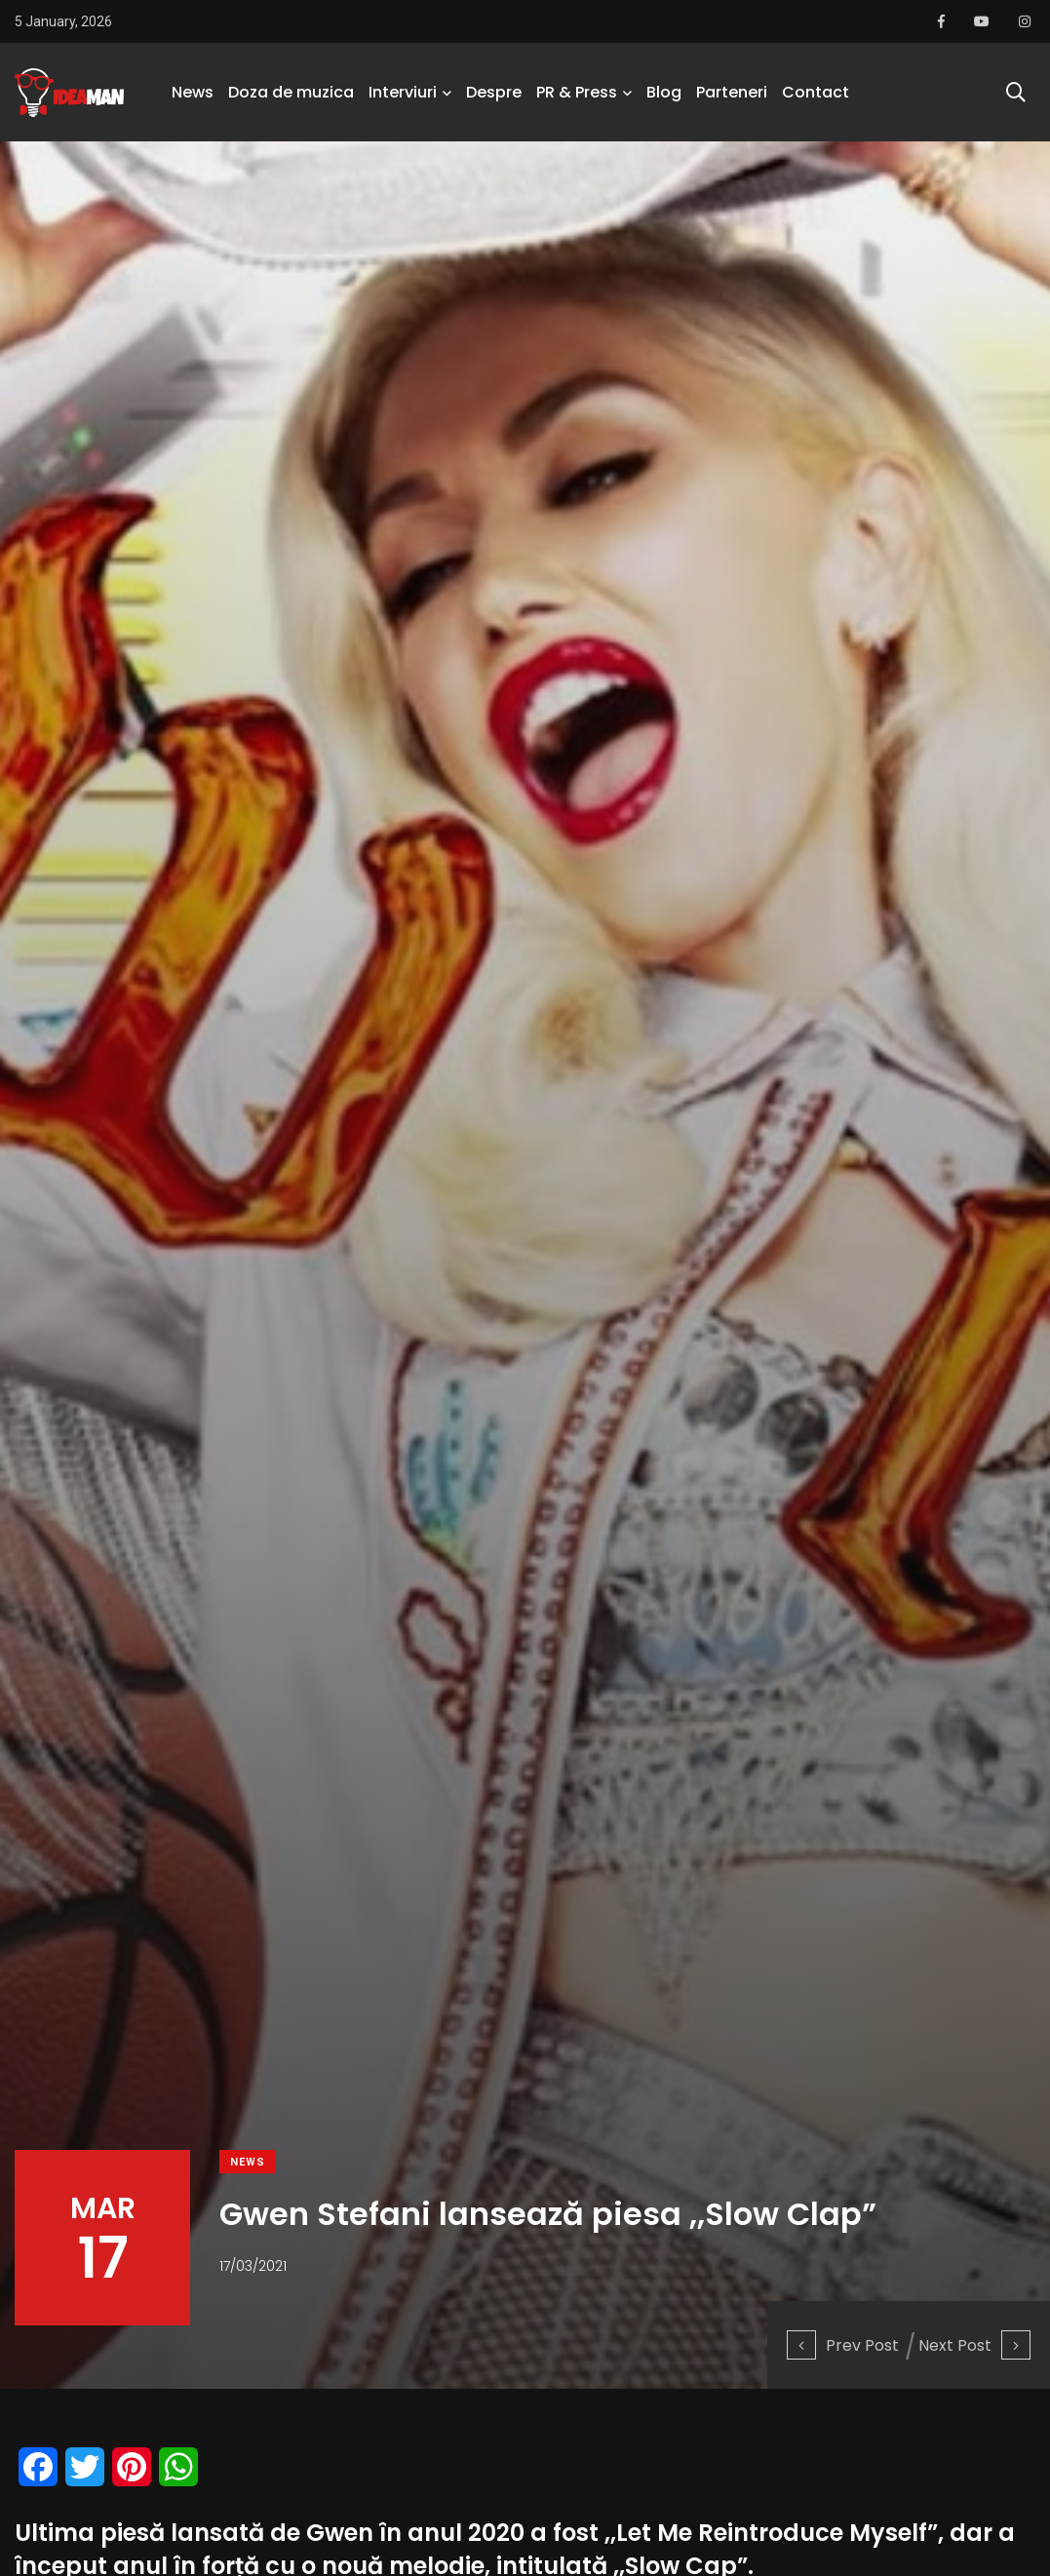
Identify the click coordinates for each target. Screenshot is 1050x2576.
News (193, 92)
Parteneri (731, 92)
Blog (663, 92)
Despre (494, 92)
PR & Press (576, 92)
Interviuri (403, 92)
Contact (815, 92)
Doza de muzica (291, 92)
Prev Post (843, 2345)
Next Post (974, 2345)
